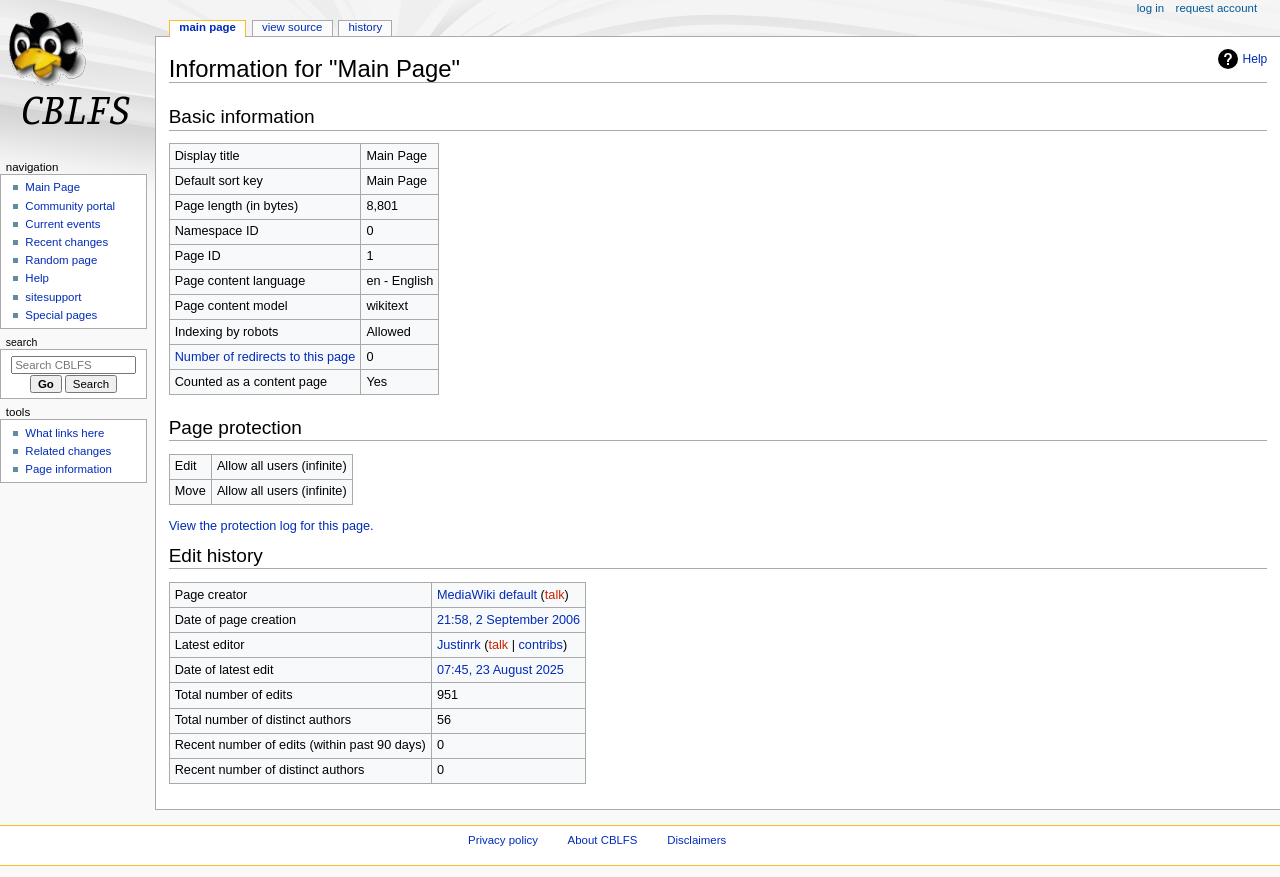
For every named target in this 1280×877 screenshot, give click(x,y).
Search (22, 342)
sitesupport (53, 297)
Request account (1217, 8)
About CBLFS (603, 840)
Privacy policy (503, 840)
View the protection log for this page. (271, 526)
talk (555, 595)
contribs (541, 645)
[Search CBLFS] (73, 365)
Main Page (207, 27)
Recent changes (66, 242)
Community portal (70, 206)
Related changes (68, 451)
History (365, 27)
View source (292, 27)
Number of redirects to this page (265, 357)
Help (1240, 59)
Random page (61, 260)
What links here (64, 433)
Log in (1150, 8)
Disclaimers (696, 840)
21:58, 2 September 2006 (508, 620)
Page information (68, 469)
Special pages (61, 315)
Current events (62, 224)
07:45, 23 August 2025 (500, 670)
